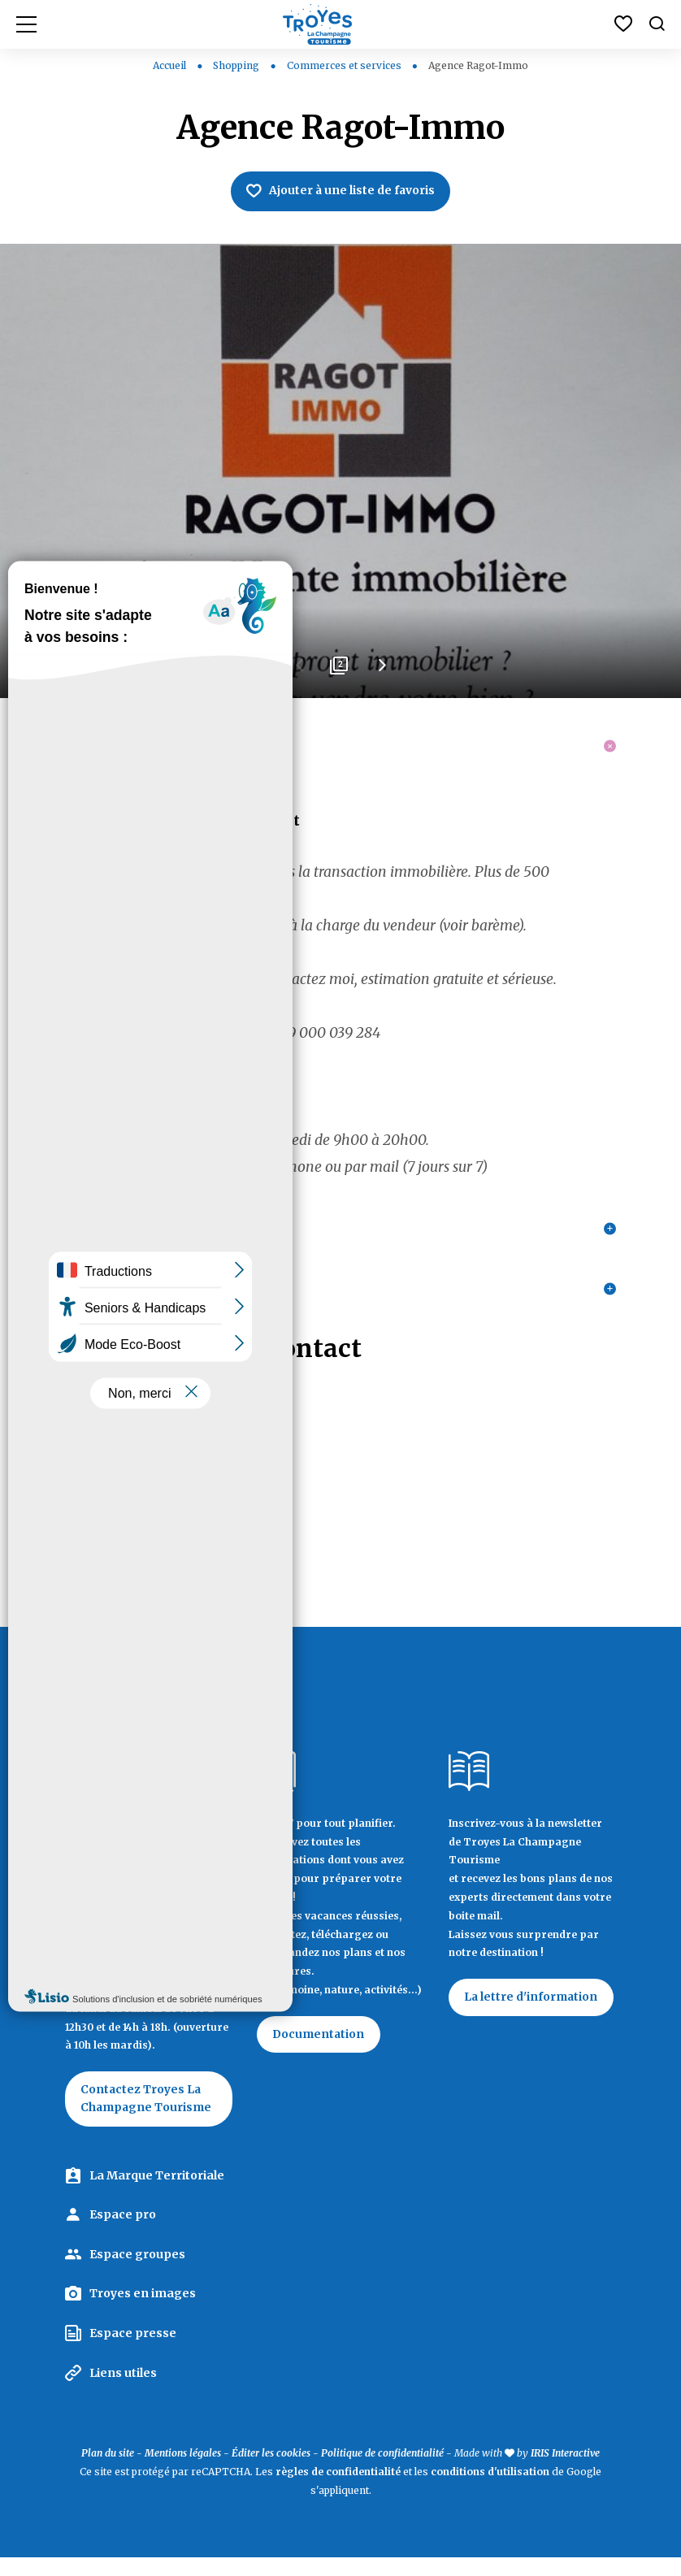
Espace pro (122, 2234)
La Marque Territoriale (156, 2194)
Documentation (320, 2052)
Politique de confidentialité (382, 2472)
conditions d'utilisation (490, 2491)
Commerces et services (345, 65)
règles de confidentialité (338, 2491)
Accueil (169, 65)
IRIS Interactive (565, 2472)
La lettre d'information (532, 2016)
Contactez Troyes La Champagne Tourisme (148, 2117)
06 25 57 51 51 (106, 1497)
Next (381, 671)
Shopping (237, 65)
